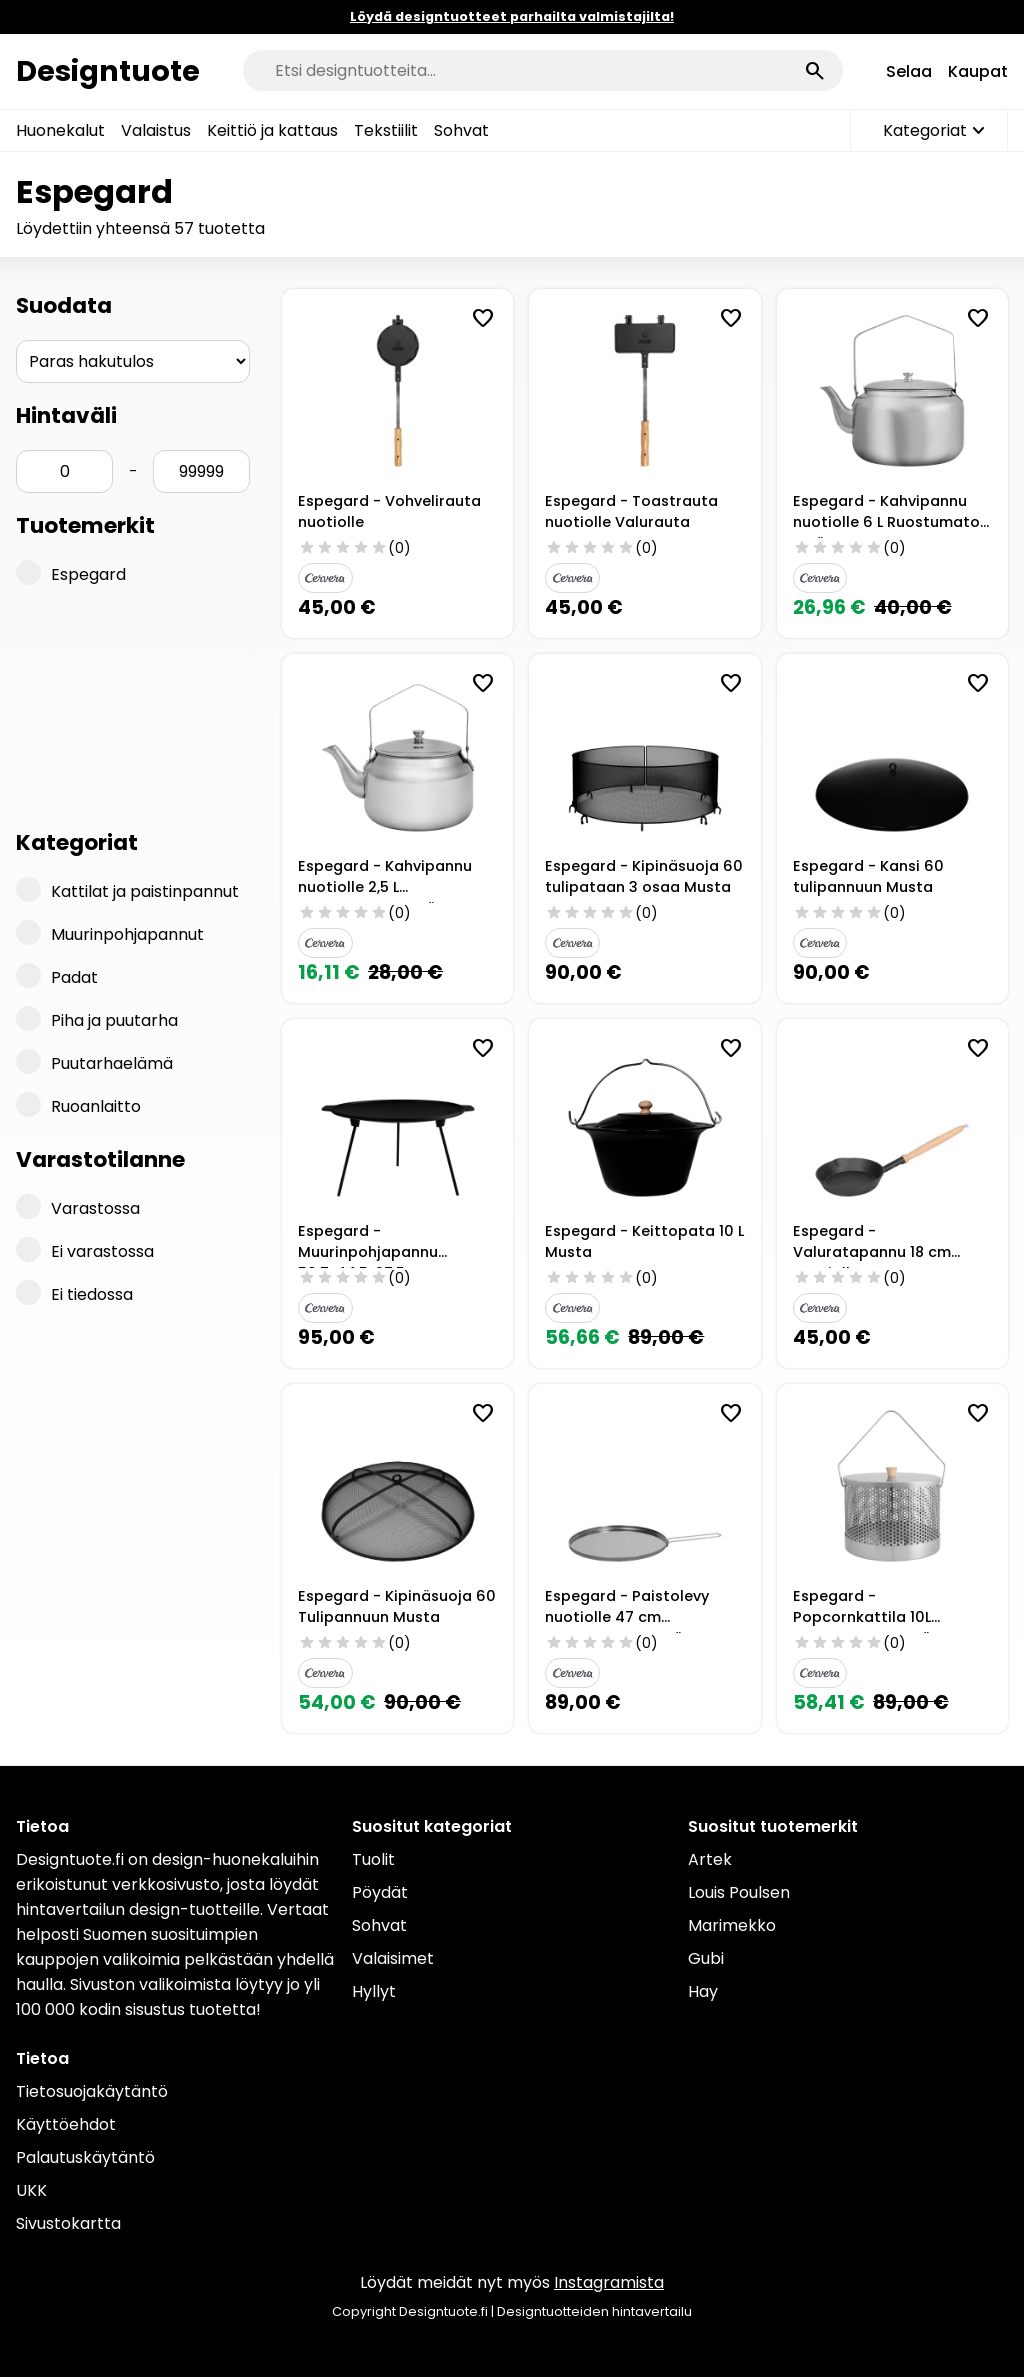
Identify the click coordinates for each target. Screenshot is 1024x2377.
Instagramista (609, 2282)
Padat (57, 976)
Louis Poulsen (739, 1892)
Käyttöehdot (66, 2124)
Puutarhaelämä (94, 1062)
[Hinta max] (201, 471)
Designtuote (108, 71)
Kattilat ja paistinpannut (127, 890)
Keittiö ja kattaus (272, 130)
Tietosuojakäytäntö (92, 2091)
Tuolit (373, 1859)
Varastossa (78, 1207)
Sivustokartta (68, 2223)
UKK (31, 2190)
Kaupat (978, 71)
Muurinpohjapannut (110, 933)
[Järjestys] (133, 361)
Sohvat (461, 130)
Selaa (909, 71)
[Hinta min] (64, 471)
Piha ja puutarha (97, 1019)
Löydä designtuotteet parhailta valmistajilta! (512, 16)
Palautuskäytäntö (85, 2157)
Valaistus (156, 130)
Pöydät (380, 1892)
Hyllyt (374, 1991)
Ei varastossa (85, 1250)
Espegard (71, 573)
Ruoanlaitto (78, 1105)
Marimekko (732, 1925)
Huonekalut (60, 130)
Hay (703, 1991)
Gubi (706, 1958)
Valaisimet (393, 1958)
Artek (710, 1859)
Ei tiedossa (74, 1293)
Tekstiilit (386, 130)
